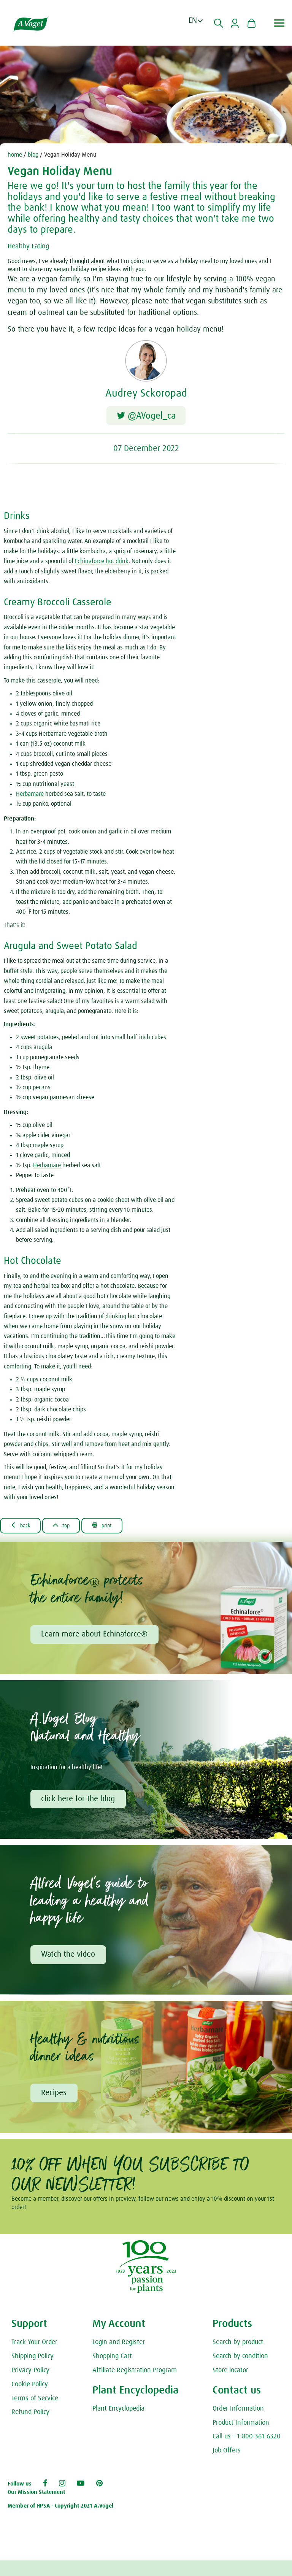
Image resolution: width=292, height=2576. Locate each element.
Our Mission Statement (36, 2508)
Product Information (241, 2438)
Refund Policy (30, 2427)
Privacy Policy (30, 2385)
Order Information (238, 2424)
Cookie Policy (29, 2400)
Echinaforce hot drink (102, 565)
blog (33, 155)
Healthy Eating (31, 246)
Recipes (54, 2099)
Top (67, 1528)
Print (112, 1528)
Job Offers (227, 2466)
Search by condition (240, 2371)
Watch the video (69, 1960)
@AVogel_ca (146, 417)
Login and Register (118, 2357)
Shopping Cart (112, 2371)
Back (22, 1528)
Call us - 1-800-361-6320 (247, 2452)
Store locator (230, 2385)
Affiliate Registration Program (134, 2385)
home (15, 155)
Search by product (238, 2357)
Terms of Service (34, 2414)
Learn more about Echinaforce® (95, 1638)
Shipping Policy (32, 2371)
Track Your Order (34, 2357)
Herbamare (30, 797)
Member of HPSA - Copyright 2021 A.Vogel (60, 2521)
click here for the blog (79, 1804)
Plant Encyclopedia (118, 2424)
